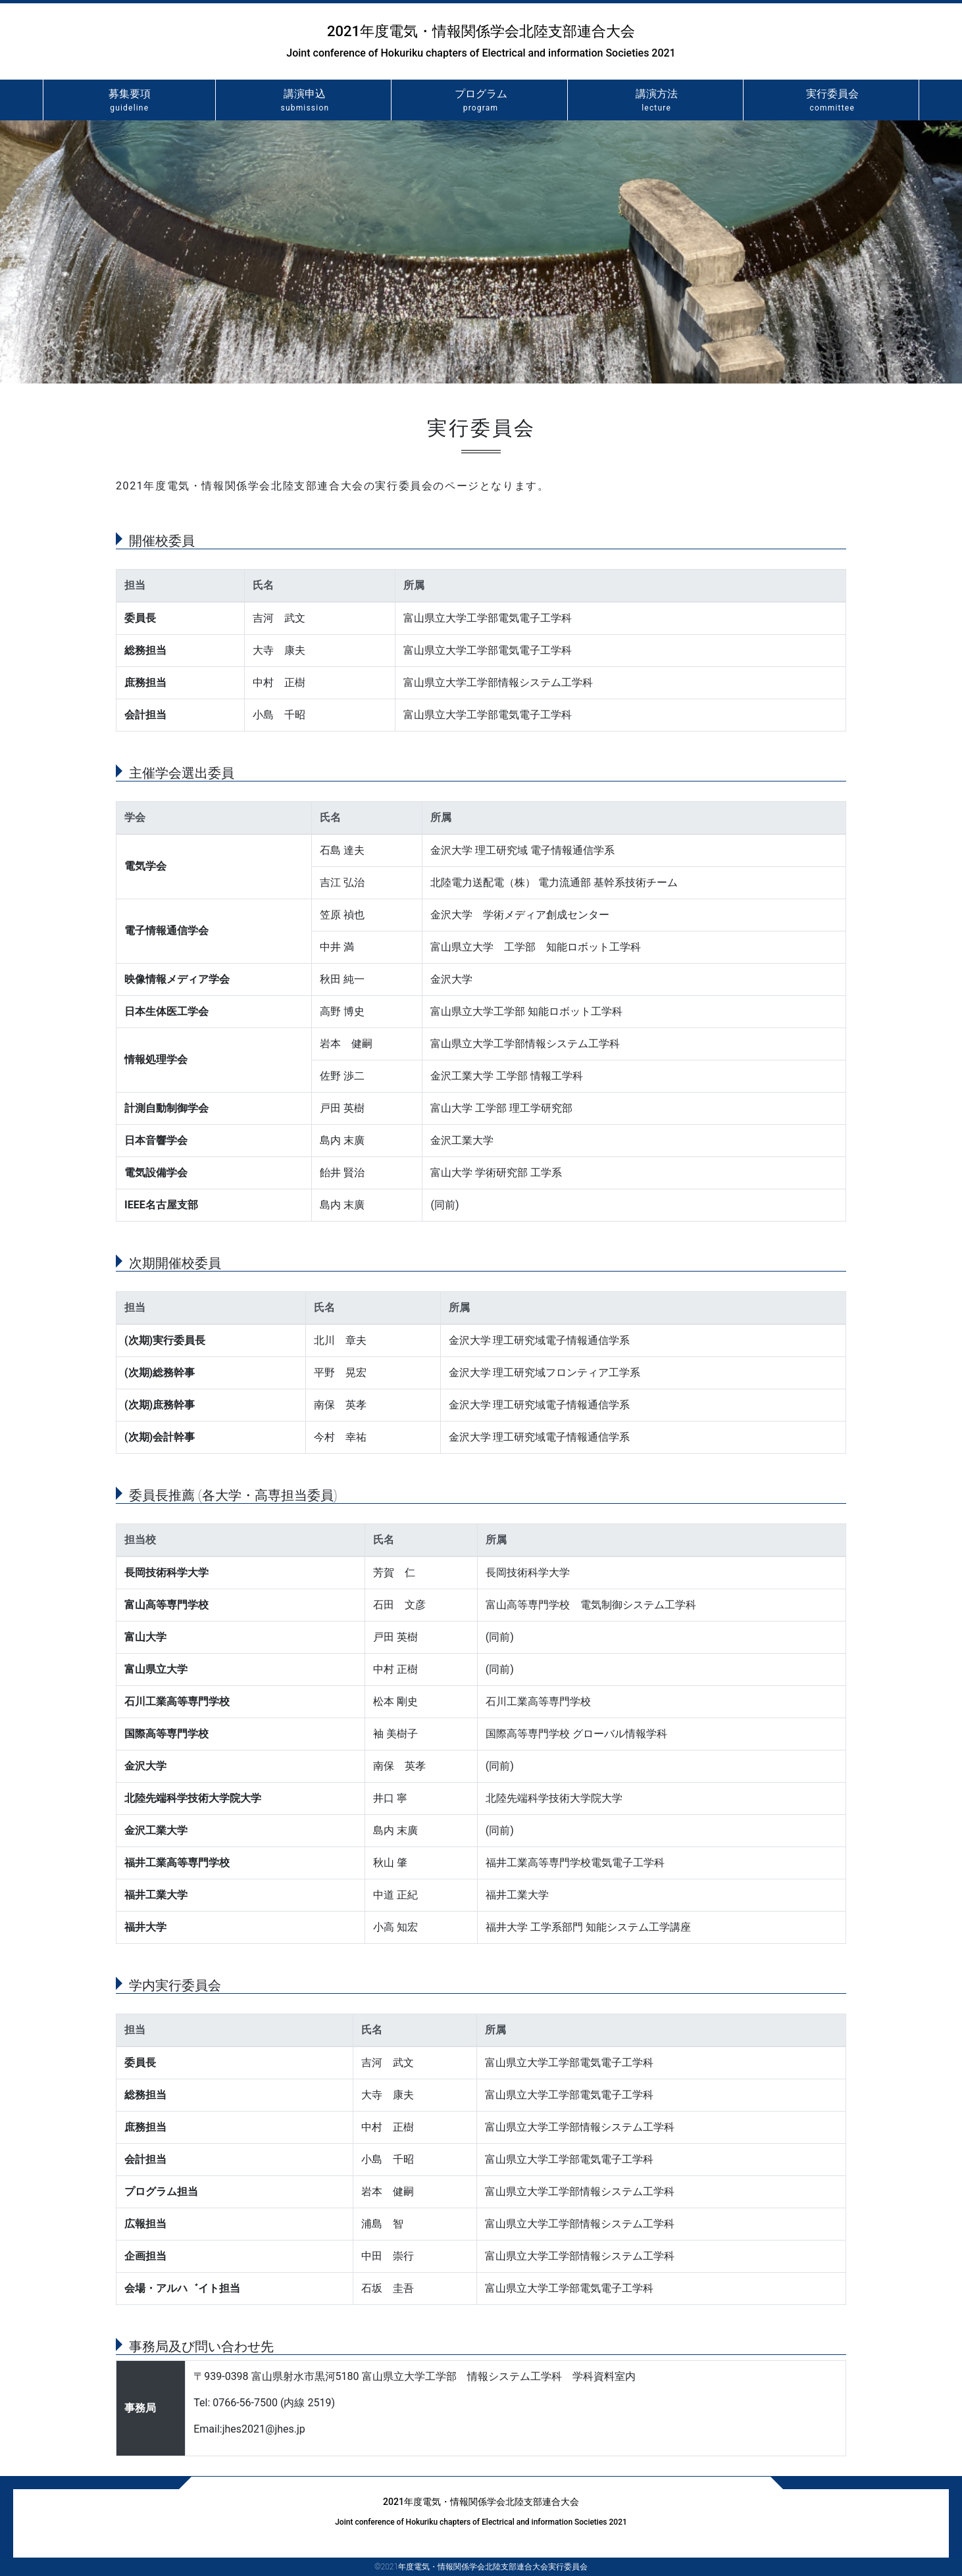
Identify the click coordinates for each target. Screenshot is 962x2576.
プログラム (480, 100)
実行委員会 (832, 100)
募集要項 (129, 100)
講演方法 (656, 100)
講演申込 (304, 100)
